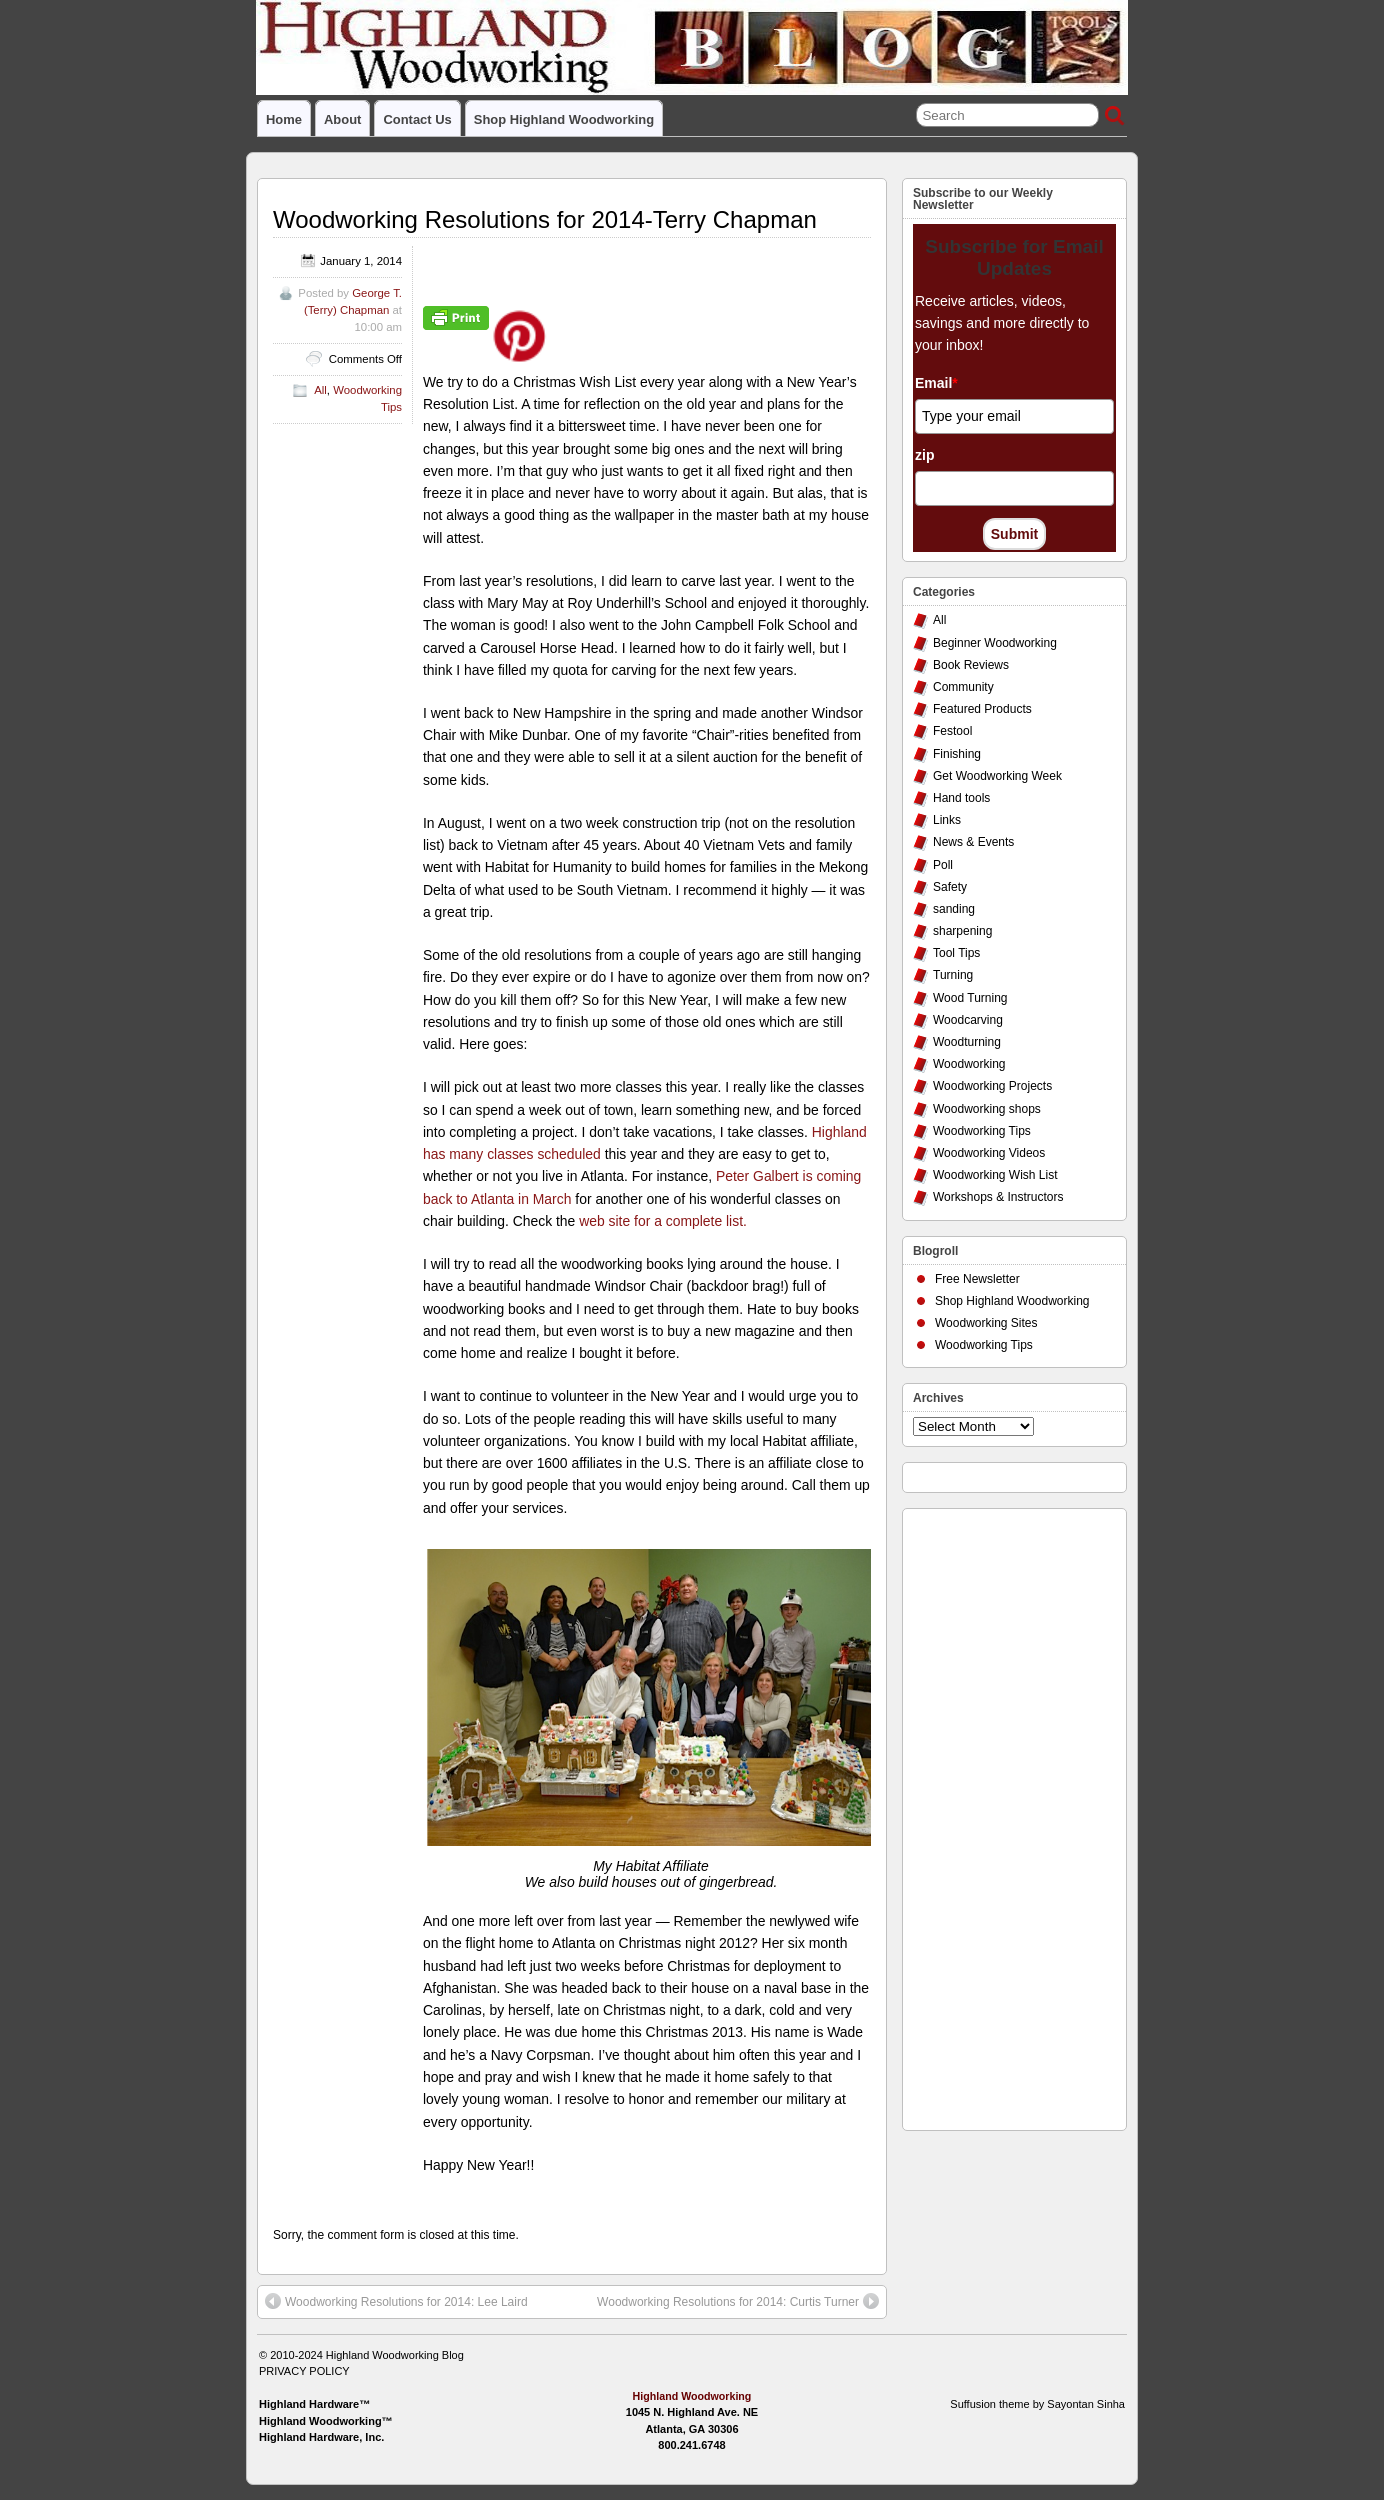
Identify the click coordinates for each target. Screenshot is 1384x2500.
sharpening (962, 931)
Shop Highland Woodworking (564, 119)
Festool (952, 731)
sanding (954, 909)
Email (936, 383)
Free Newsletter (977, 1279)
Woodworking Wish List (995, 1175)
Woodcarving (968, 1020)
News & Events (973, 842)
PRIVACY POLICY (304, 2371)
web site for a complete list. (663, 1221)
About (342, 119)
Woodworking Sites (986, 1323)
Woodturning (967, 1042)
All (320, 390)
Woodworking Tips (982, 1131)
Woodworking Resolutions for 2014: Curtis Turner (738, 2301)
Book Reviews (971, 665)
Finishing (957, 754)
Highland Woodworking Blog (395, 2355)
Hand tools (961, 798)
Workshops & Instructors (998, 1197)
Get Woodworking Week (997, 776)
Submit (1014, 534)
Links (947, 820)
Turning (953, 975)
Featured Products (982, 709)
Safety (950, 887)
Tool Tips (956, 953)
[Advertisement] (993, 1814)
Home (284, 119)
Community (963, 687)
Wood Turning (970, 998)
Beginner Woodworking (995, 643)
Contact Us (417, 119)
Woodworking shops (987, 1109)
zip (924, 455)
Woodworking (969, 1064)
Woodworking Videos (989, 1153)
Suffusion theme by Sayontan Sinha (1037, 2404)
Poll (943, 865)
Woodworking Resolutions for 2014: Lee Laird (396, 2301)
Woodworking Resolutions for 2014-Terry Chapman (545, 219)
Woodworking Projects (992, 1086)
